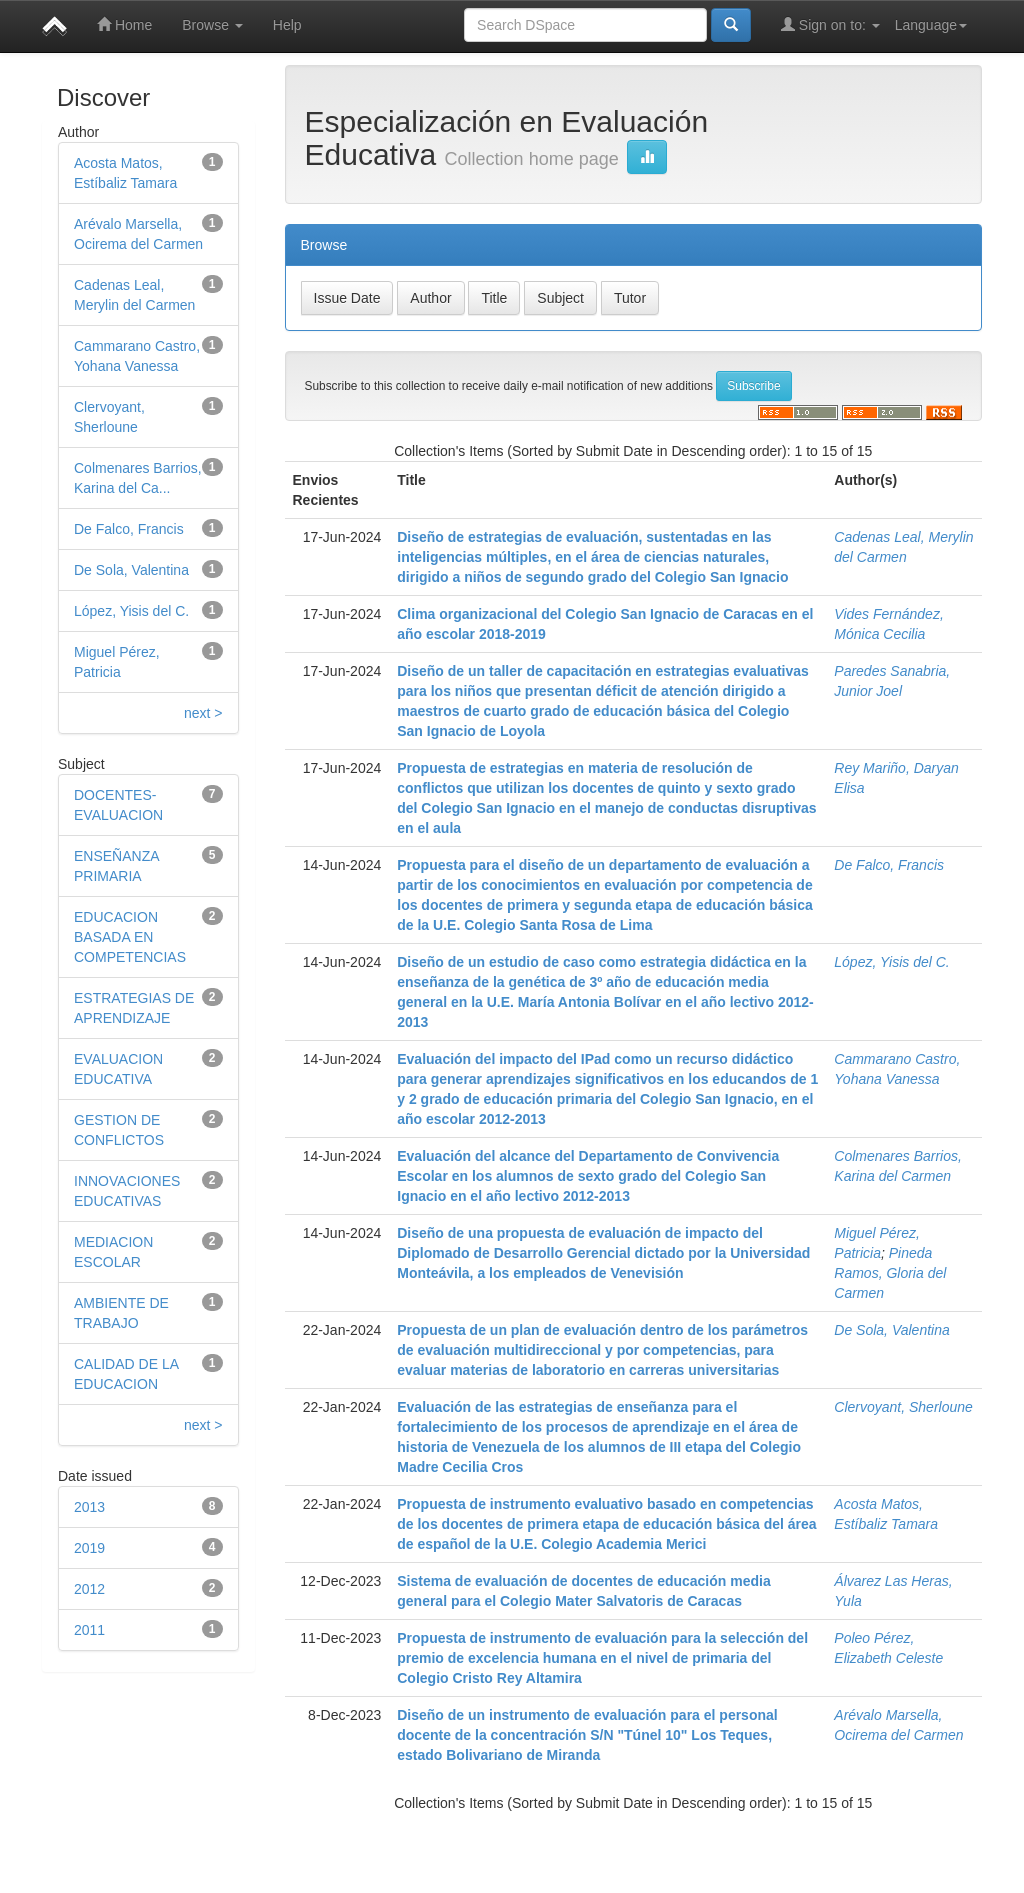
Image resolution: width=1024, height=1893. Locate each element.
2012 (89, 1589)
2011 (89, 1630)
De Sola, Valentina (131, 570)
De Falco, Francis (129, 529)
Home (124, 24)
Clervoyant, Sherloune (903, 1407)
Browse (212, 25)
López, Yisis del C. (131, 611)
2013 (89, 1507)
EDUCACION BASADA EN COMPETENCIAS (130, 937)
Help (287, 25)
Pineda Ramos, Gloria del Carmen (890, 1273)
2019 (89, 1548)
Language (931, 25)
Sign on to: (830, 24)
